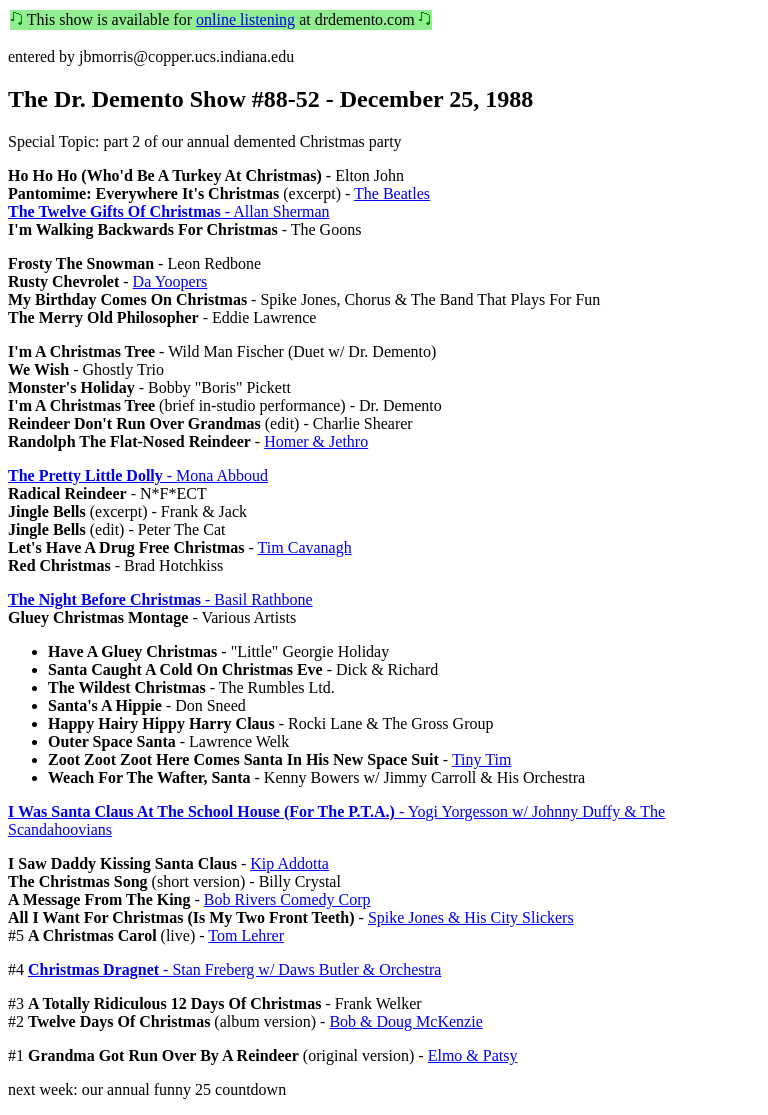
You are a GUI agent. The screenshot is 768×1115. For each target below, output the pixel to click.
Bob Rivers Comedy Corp (287, 899)
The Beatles (392, 193)
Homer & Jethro (316, 441)
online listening (245, 19)
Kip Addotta (289, 863)
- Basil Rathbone (160, 599)
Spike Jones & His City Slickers (471, 917)
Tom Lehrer (246, 935)
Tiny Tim (481, 759)
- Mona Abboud (138, 475)
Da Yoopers (170, 281)
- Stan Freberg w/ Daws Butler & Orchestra (234, 969)
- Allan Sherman (169, 211)
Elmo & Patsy (473, 1055)
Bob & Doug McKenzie (405, 1021)
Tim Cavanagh (305, 547)
